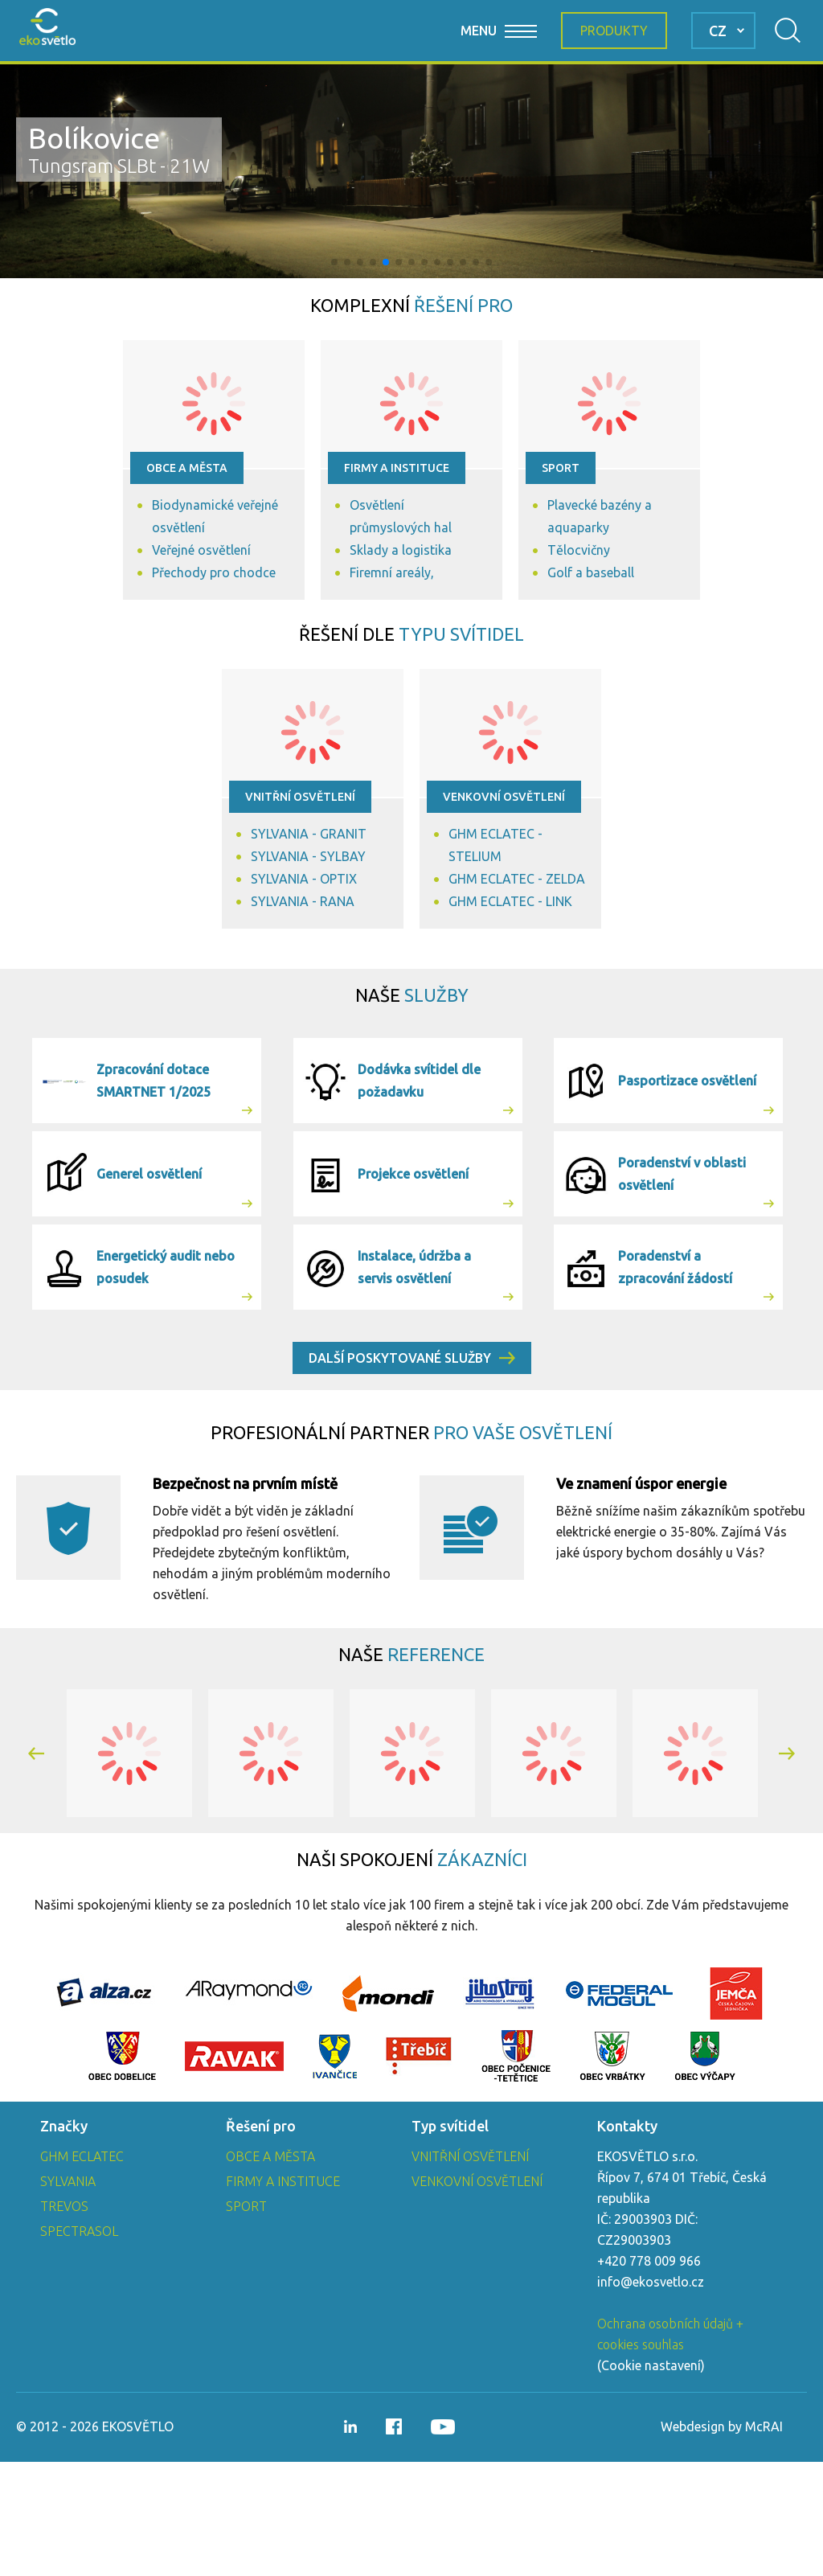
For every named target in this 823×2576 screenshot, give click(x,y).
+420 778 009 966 (649, 2375)
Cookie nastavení (651, 2479)
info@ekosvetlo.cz (650, 2396)
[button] (334, 262)
